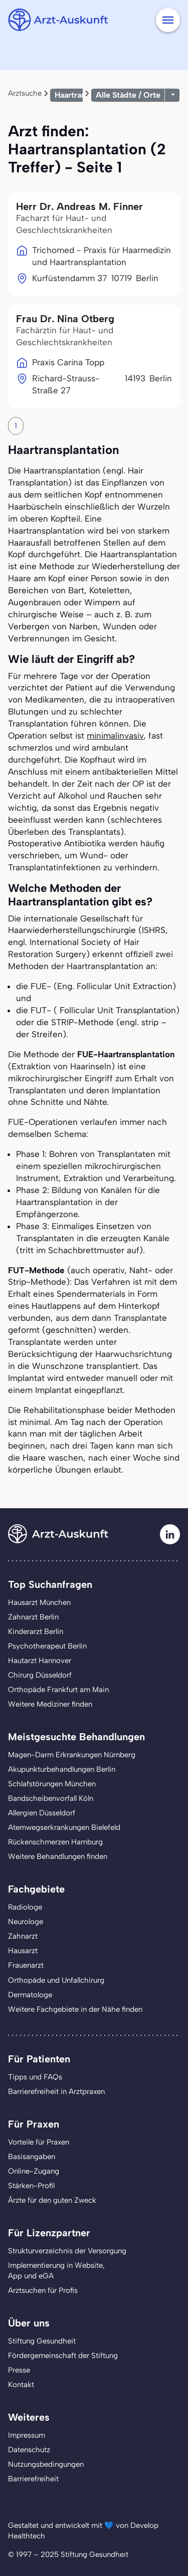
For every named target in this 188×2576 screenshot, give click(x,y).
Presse (19, 2370)
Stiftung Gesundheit (42, 2341)
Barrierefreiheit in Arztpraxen (56, 2091)
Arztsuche (25, 93)
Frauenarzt (26, 1965)
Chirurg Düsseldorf (40, 1675)
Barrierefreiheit (33, 2478)
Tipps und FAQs (35, 2076)
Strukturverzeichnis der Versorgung (67, 2250)
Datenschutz (29, 2449)
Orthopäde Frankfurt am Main (58, 1689)
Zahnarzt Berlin (33, 1616)
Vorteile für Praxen (38, 2142)
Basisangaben (31, 2156)
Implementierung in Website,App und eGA (56, 2270)
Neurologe (25, 1921)
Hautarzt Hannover (39, 1660)
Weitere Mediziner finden (50, 1704)
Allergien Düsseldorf (41, 1812)
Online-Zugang (33, 2171)
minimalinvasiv (115, 736)
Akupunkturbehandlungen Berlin (61, 1769)
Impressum (26, 2435)
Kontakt (21, 2384)
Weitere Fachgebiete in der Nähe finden (75, 2009)
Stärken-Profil (31, 2185)
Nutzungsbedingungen (46, 2464)
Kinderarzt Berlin (35, 1631)
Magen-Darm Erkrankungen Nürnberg (71, 1754)
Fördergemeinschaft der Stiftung (63, 2355)
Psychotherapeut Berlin (47, 1646)
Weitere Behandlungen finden (57, 1856)
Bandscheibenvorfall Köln (50, 1798)
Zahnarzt (23, 1936)
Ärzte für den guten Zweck (52, 2200)
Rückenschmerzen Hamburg (55, 1841)
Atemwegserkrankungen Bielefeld (64, 1827)
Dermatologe (30, 1994)
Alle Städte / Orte (128, 95)
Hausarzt (23, 1950)
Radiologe (25, 1907)
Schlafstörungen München (52, 1783)
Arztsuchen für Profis (43, 2290)
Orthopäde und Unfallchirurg (56, 1980)
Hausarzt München (39, 1602)
